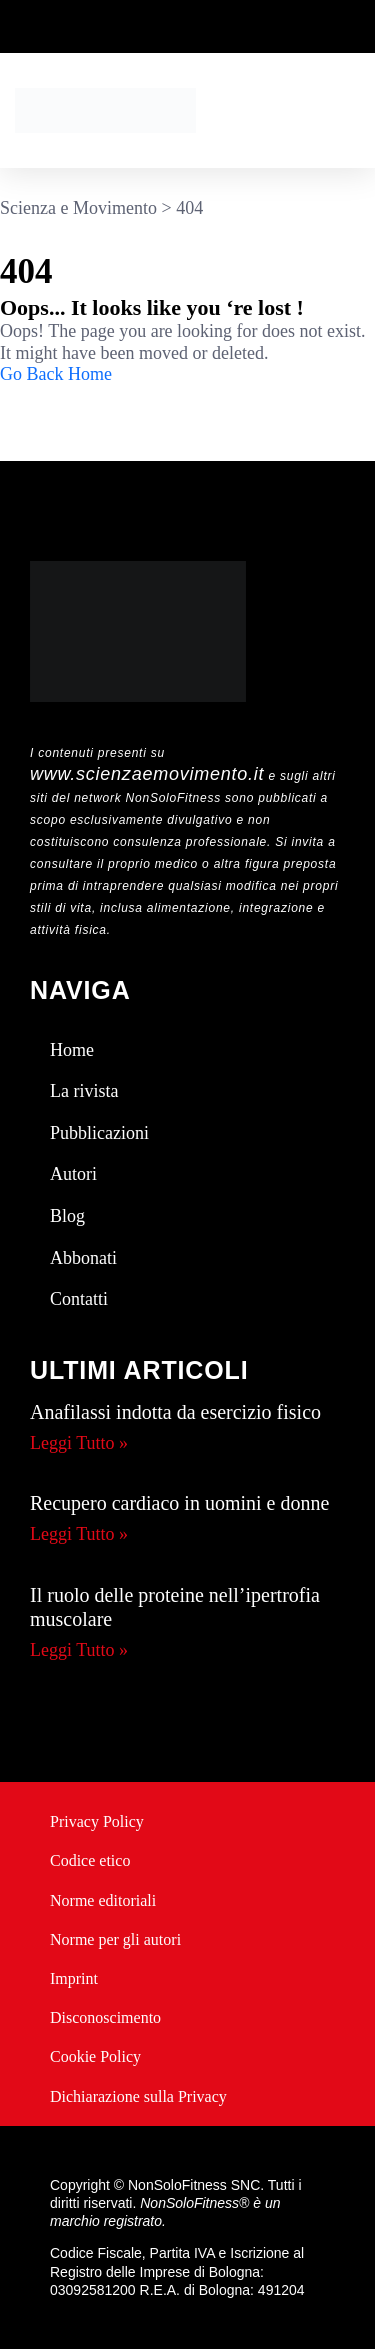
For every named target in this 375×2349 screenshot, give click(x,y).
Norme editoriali (103, 1900)
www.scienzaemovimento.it (147, 774)
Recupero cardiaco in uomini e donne (179, 1503)
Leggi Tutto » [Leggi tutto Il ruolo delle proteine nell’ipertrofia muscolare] (79, 1650)
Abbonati (83, 1258)
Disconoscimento (105, 2017)
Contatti (79, 1299)
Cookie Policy (95, 2056)
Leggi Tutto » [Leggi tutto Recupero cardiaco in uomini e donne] (79, 1534)
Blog (67, 1216)
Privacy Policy (97, 1821)
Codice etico (90, 1860)
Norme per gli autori (115, 1939)
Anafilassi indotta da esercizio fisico (175, 1412)
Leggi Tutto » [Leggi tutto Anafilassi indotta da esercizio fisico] (79, 1443)
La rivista (84, 1091)
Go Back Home (56, 374)
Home (72, 1050)
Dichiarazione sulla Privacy (138, 2096)
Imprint (74, 1978)
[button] (354, 110)
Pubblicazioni (99, 1133)
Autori (73, 1174)
